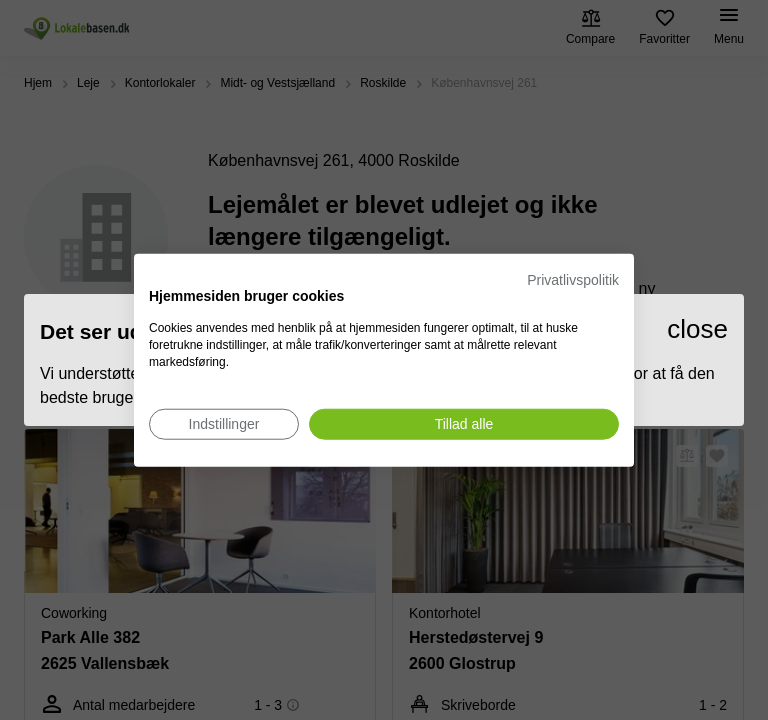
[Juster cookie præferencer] (224, 423)
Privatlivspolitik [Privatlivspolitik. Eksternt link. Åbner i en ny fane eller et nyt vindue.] (573, 280)
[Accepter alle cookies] (464, 423)
